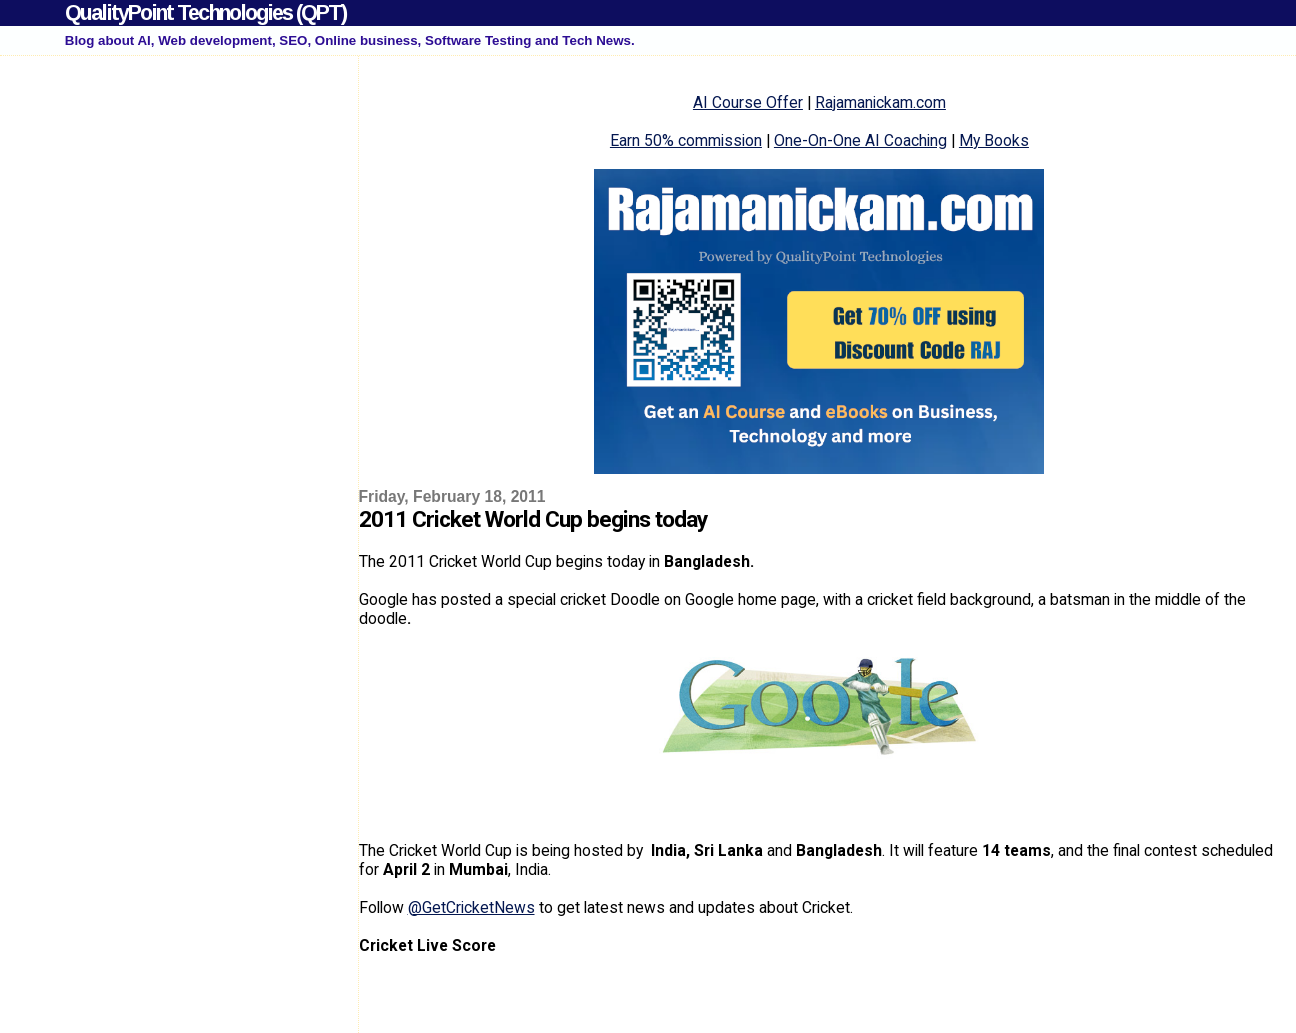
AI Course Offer (748, 102)
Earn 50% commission (686, 140)
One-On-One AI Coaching (860, 140)
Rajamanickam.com (880, 102)
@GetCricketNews (471, 907)
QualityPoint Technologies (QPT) (205, 12)
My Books (994, 140)
